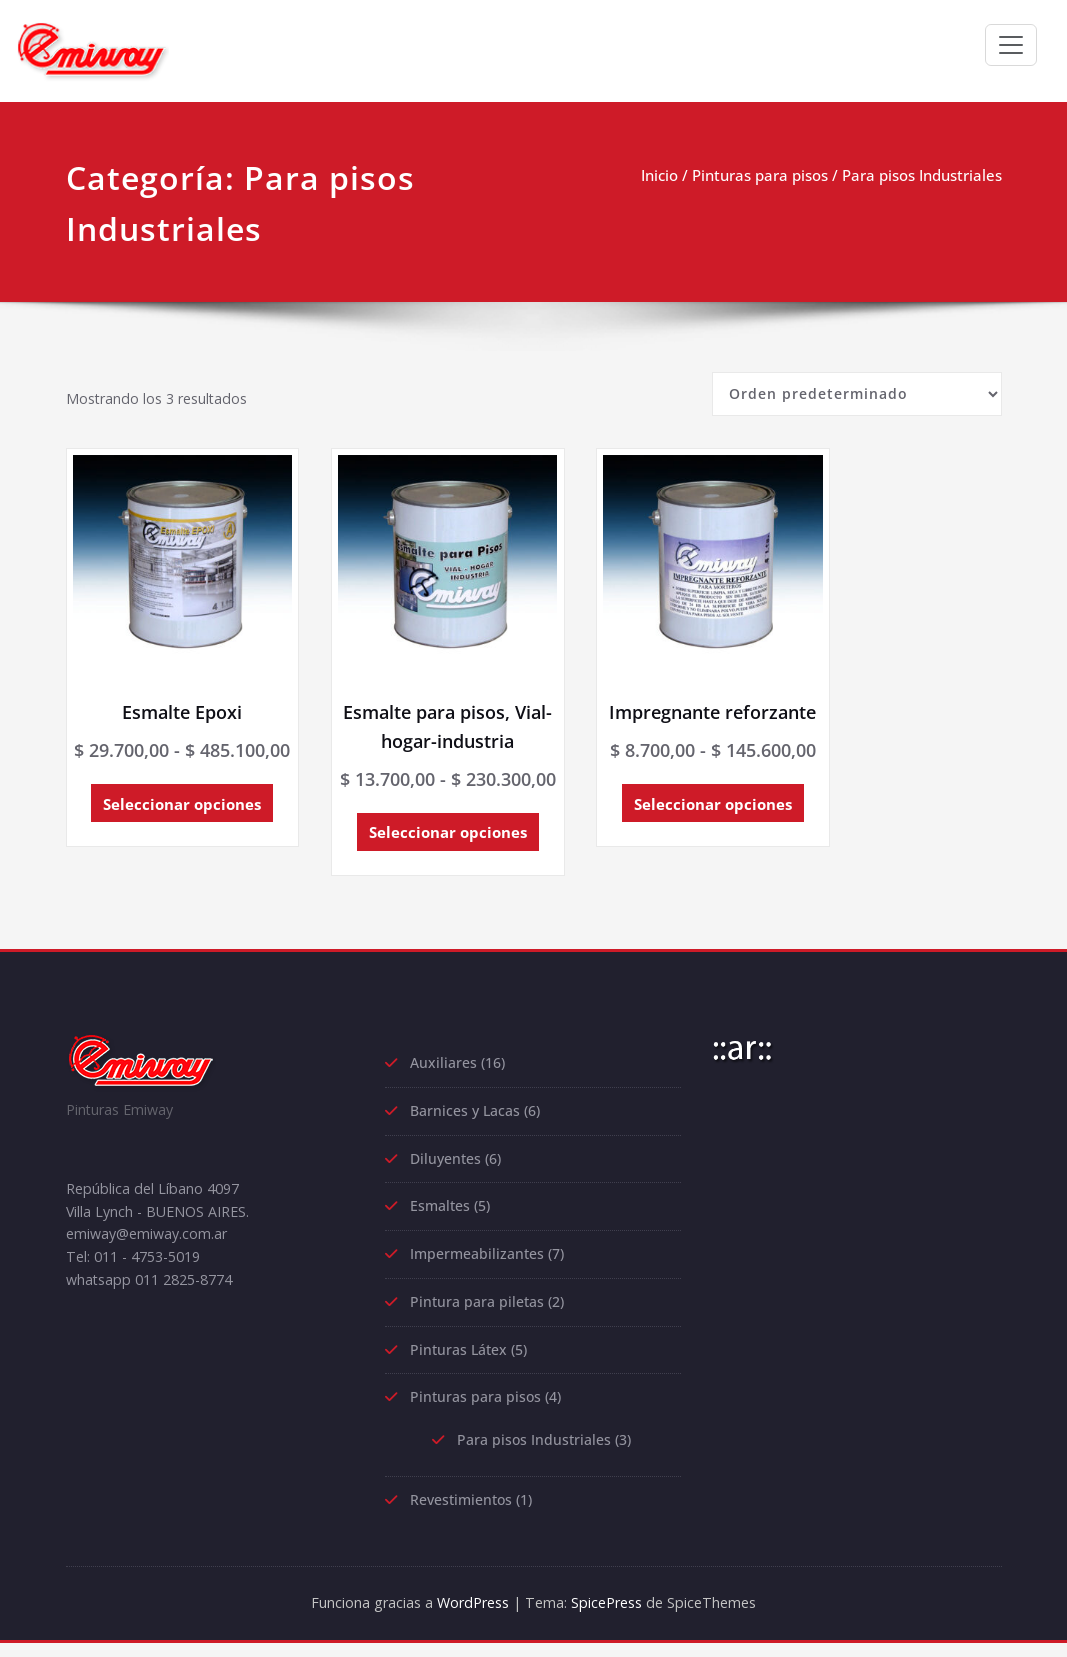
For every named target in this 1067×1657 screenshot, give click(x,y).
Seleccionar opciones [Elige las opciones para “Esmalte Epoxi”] (169, 805)
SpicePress (609, 1617)
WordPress (467, 1617)
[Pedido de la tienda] (857, 394)
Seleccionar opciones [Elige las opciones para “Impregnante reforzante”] (653, 833)
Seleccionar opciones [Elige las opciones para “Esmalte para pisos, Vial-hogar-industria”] (411, 833)
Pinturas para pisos (760, 175)
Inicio (659, 175)
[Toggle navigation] (1011, 45)
